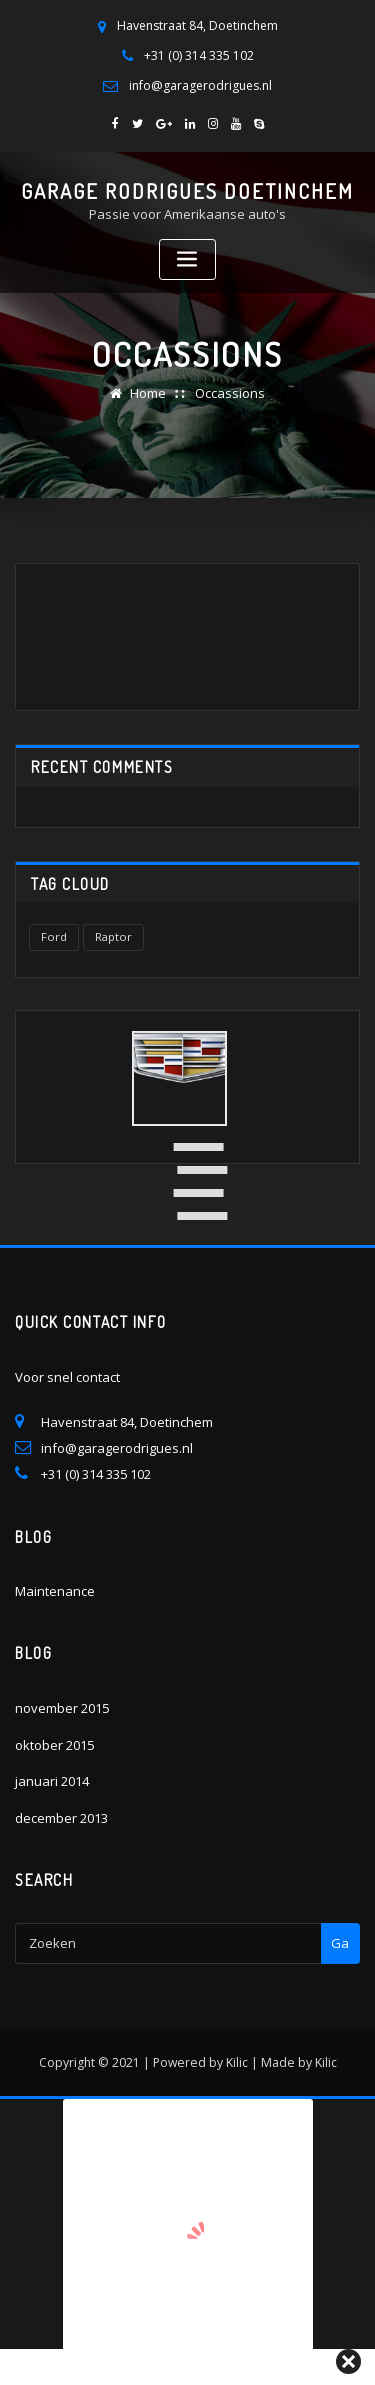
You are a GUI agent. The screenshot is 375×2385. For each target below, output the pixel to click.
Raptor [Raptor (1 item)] (113, 936)
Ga (340, 1942)
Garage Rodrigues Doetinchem (187, 191)
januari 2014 (52, 1780)
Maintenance (55, 1591)
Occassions (230, 393)
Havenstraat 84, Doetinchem (197, 25)
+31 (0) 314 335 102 (199, 55)
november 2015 (62, 1707)
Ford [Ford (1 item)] (54, 936)
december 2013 (61, 1817)
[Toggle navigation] (188, 259)
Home (148, 393)
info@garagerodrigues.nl (200, 84)
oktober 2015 (54, 1744)
